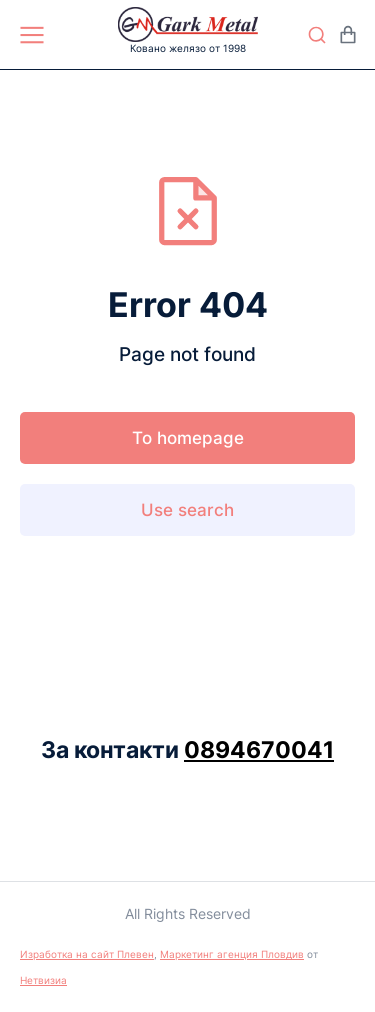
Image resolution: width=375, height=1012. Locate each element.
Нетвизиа (43, 980)
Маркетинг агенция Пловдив (232, 954)
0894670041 (259, 750)
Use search (187, 510)
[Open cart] (348, 35)
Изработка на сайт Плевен (87, 954)
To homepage (188, 438)
